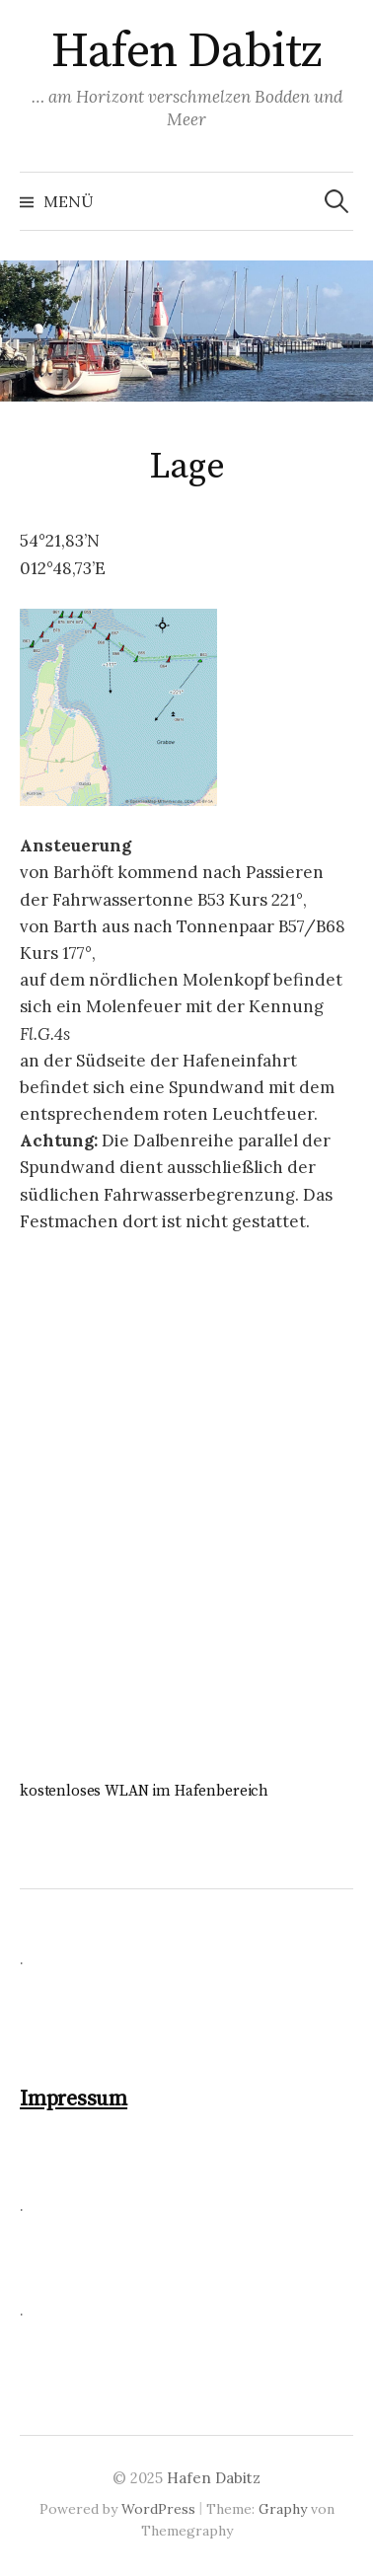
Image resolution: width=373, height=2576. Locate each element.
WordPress (158, 2509)
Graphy (283, 2509)
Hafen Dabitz (186, 52)
